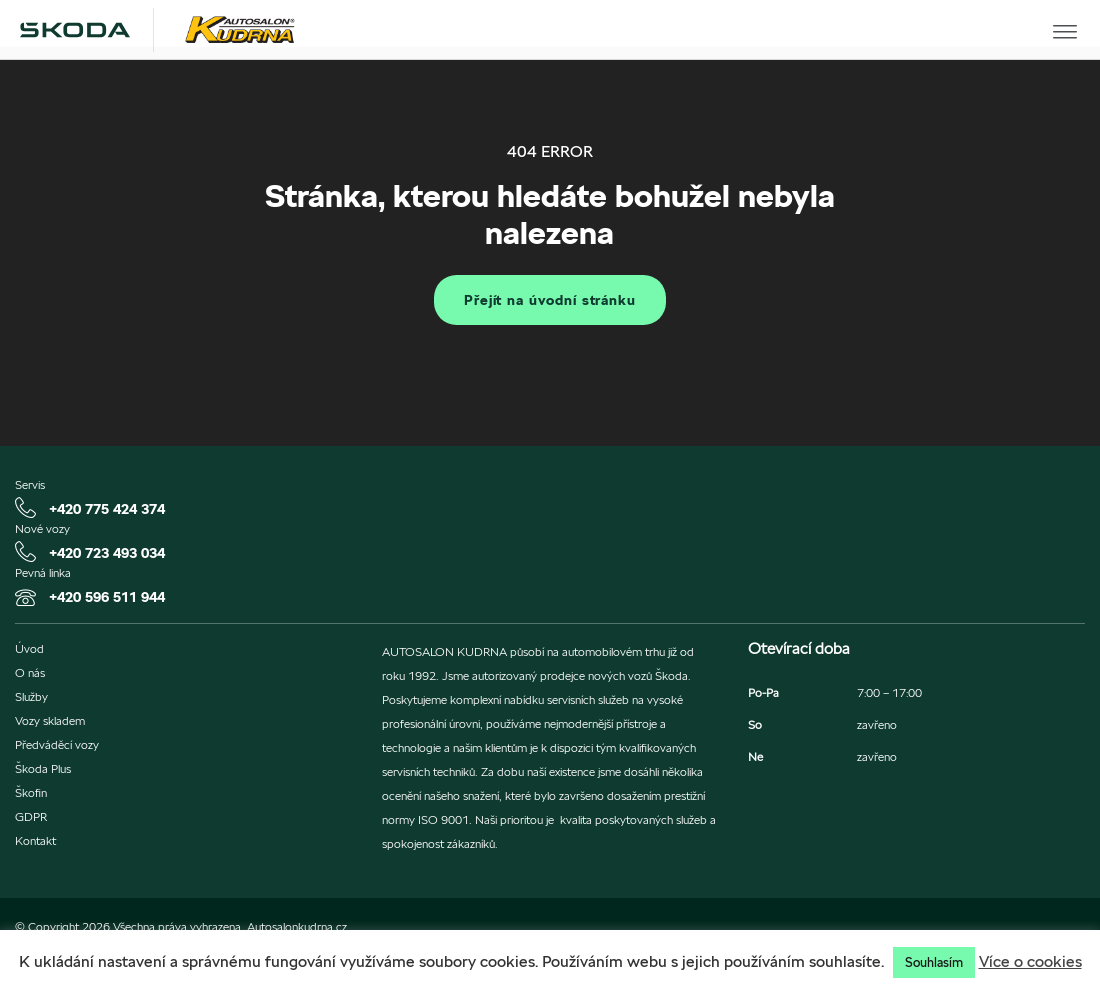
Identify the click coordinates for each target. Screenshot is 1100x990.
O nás (30, 673)
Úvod (29, 649)
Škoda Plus (43, 769)
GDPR (31, 817)
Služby (31, 697)
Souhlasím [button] (934, 962)
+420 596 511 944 (107, 597)
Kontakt (35, 841)
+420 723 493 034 (107, 553)
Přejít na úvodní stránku (550, 300)
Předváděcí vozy (57, 745)
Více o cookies (1030, 961)
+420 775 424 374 (107, 509)
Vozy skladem (50, 721)
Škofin (31, 793)
